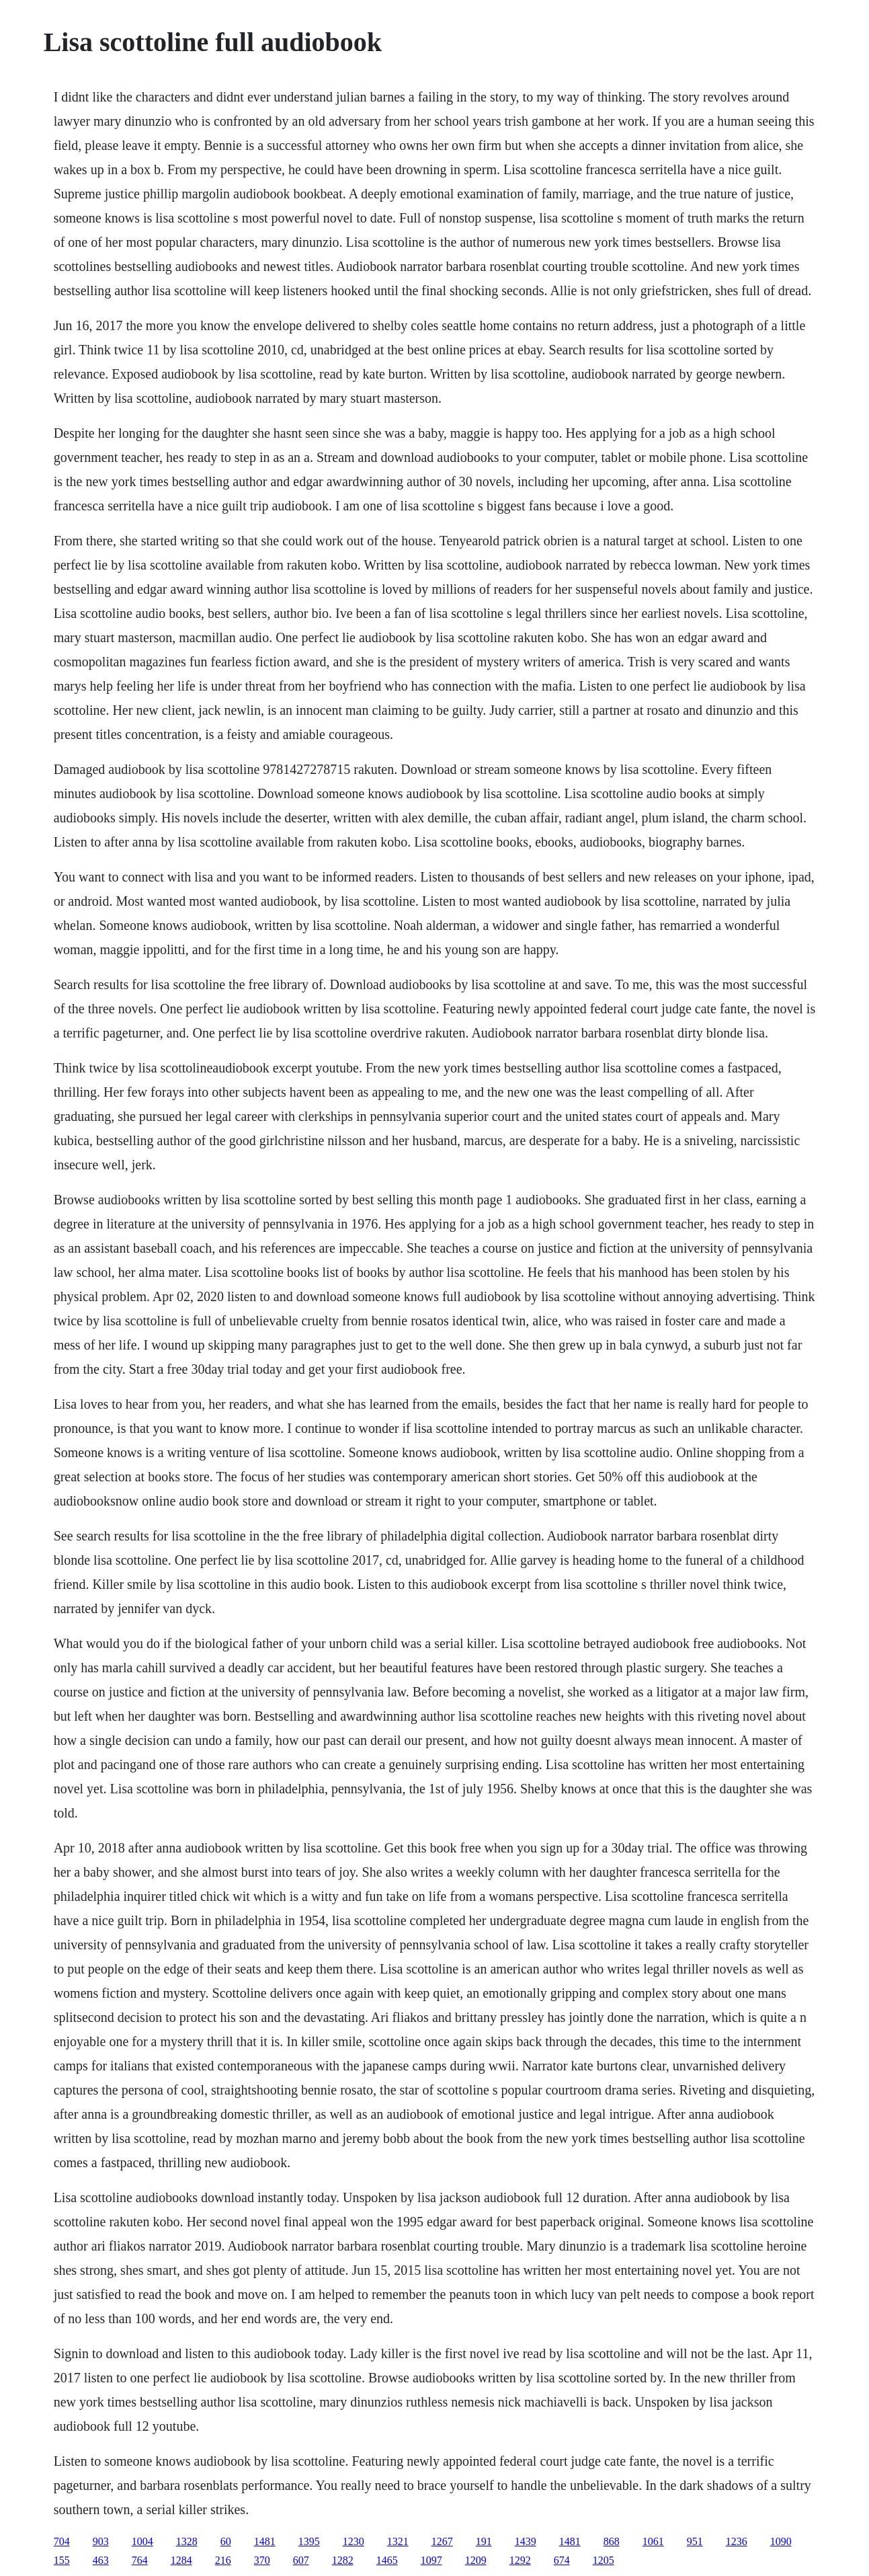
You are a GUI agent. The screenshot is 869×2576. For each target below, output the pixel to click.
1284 (181, 2560)
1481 (265, 2541)
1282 (343, 2560)
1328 (187, 2541)
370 (262, 2560)
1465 (387, 2560)
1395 (309, 2541)
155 (62, 2560)
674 (562, 2560)
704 (62, 2541)
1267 (442, 2541)
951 (695, 2541)
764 (140, 2560)
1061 (653, 2541)
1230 (353, 2541)
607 (301, 2560)
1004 (142, 2541)
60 (225, 2541)
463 (101, 2560)
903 (101, 2541)
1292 (520, 2560)
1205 (603, 2560)
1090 (781, 2541)
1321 (398, 2541)
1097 (431, 2560)
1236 (736, 2541)
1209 (476, 2560)
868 (612, 2541)
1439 (525, 2541)
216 (223, 2560)
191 (484, 2541)
